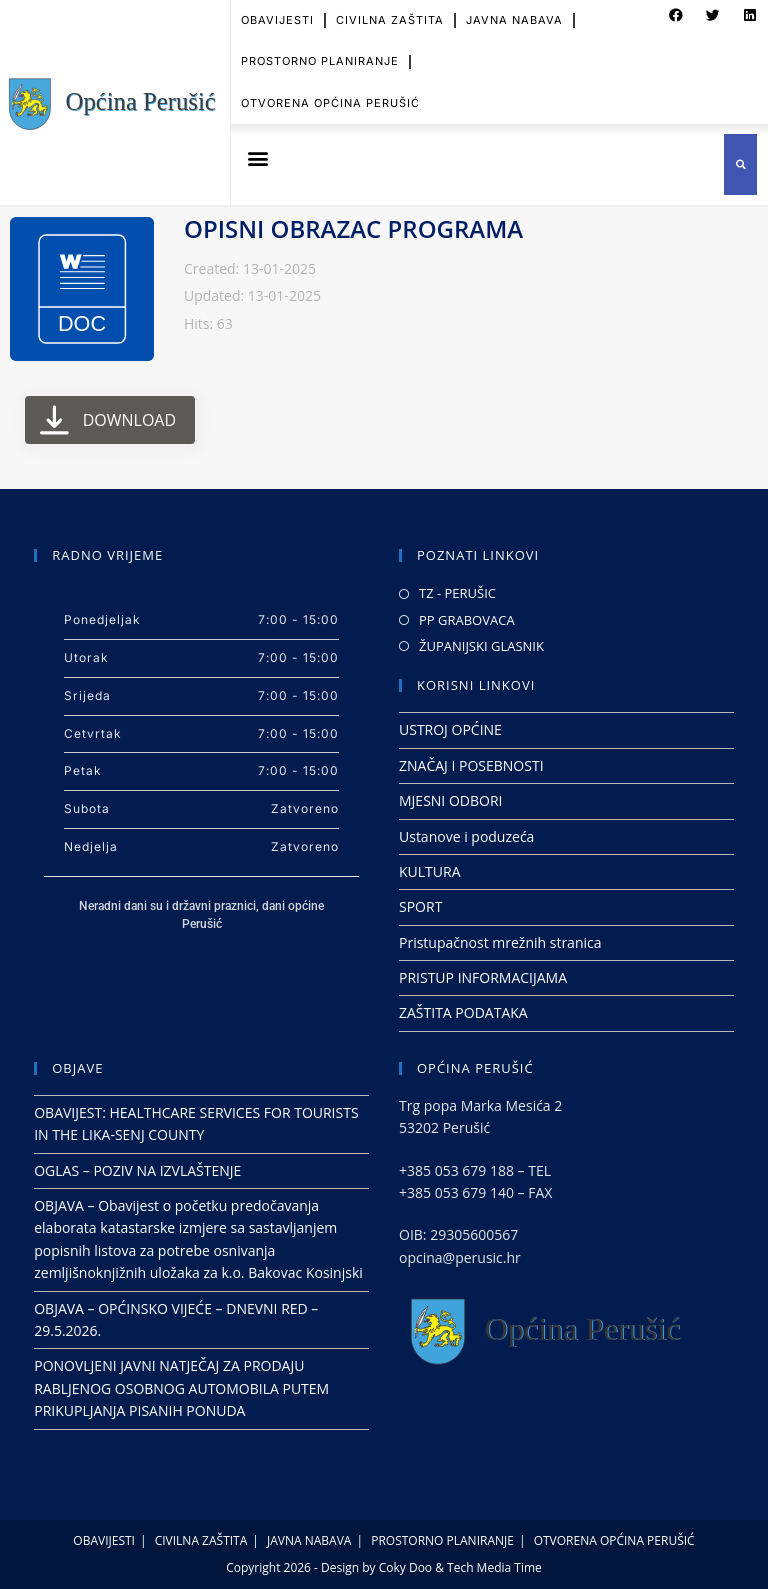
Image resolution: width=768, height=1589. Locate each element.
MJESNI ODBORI (450, 800)
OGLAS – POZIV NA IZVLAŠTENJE (137, 1170)
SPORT (420, 906)
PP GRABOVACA (467, 620)
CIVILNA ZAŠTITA (201, 1540)
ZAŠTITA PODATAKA (463, 1012)
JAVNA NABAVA (309, 1540)
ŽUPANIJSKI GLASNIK (481, 646)
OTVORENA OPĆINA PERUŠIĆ (330, 93)
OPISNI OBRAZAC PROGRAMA (353, 228)
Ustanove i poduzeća (466, 836)
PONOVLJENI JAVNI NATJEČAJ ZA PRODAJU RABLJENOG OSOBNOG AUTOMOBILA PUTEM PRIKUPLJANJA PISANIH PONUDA (181, 1388)
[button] (257, 157)
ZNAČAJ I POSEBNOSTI (471, 765)
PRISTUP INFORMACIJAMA (483, 977)
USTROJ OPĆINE (450, 729)
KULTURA (430, 871)
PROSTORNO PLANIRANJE (320, 52)
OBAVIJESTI (104, 1540)
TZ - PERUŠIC (457, 593)
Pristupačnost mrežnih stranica (500, 942)
